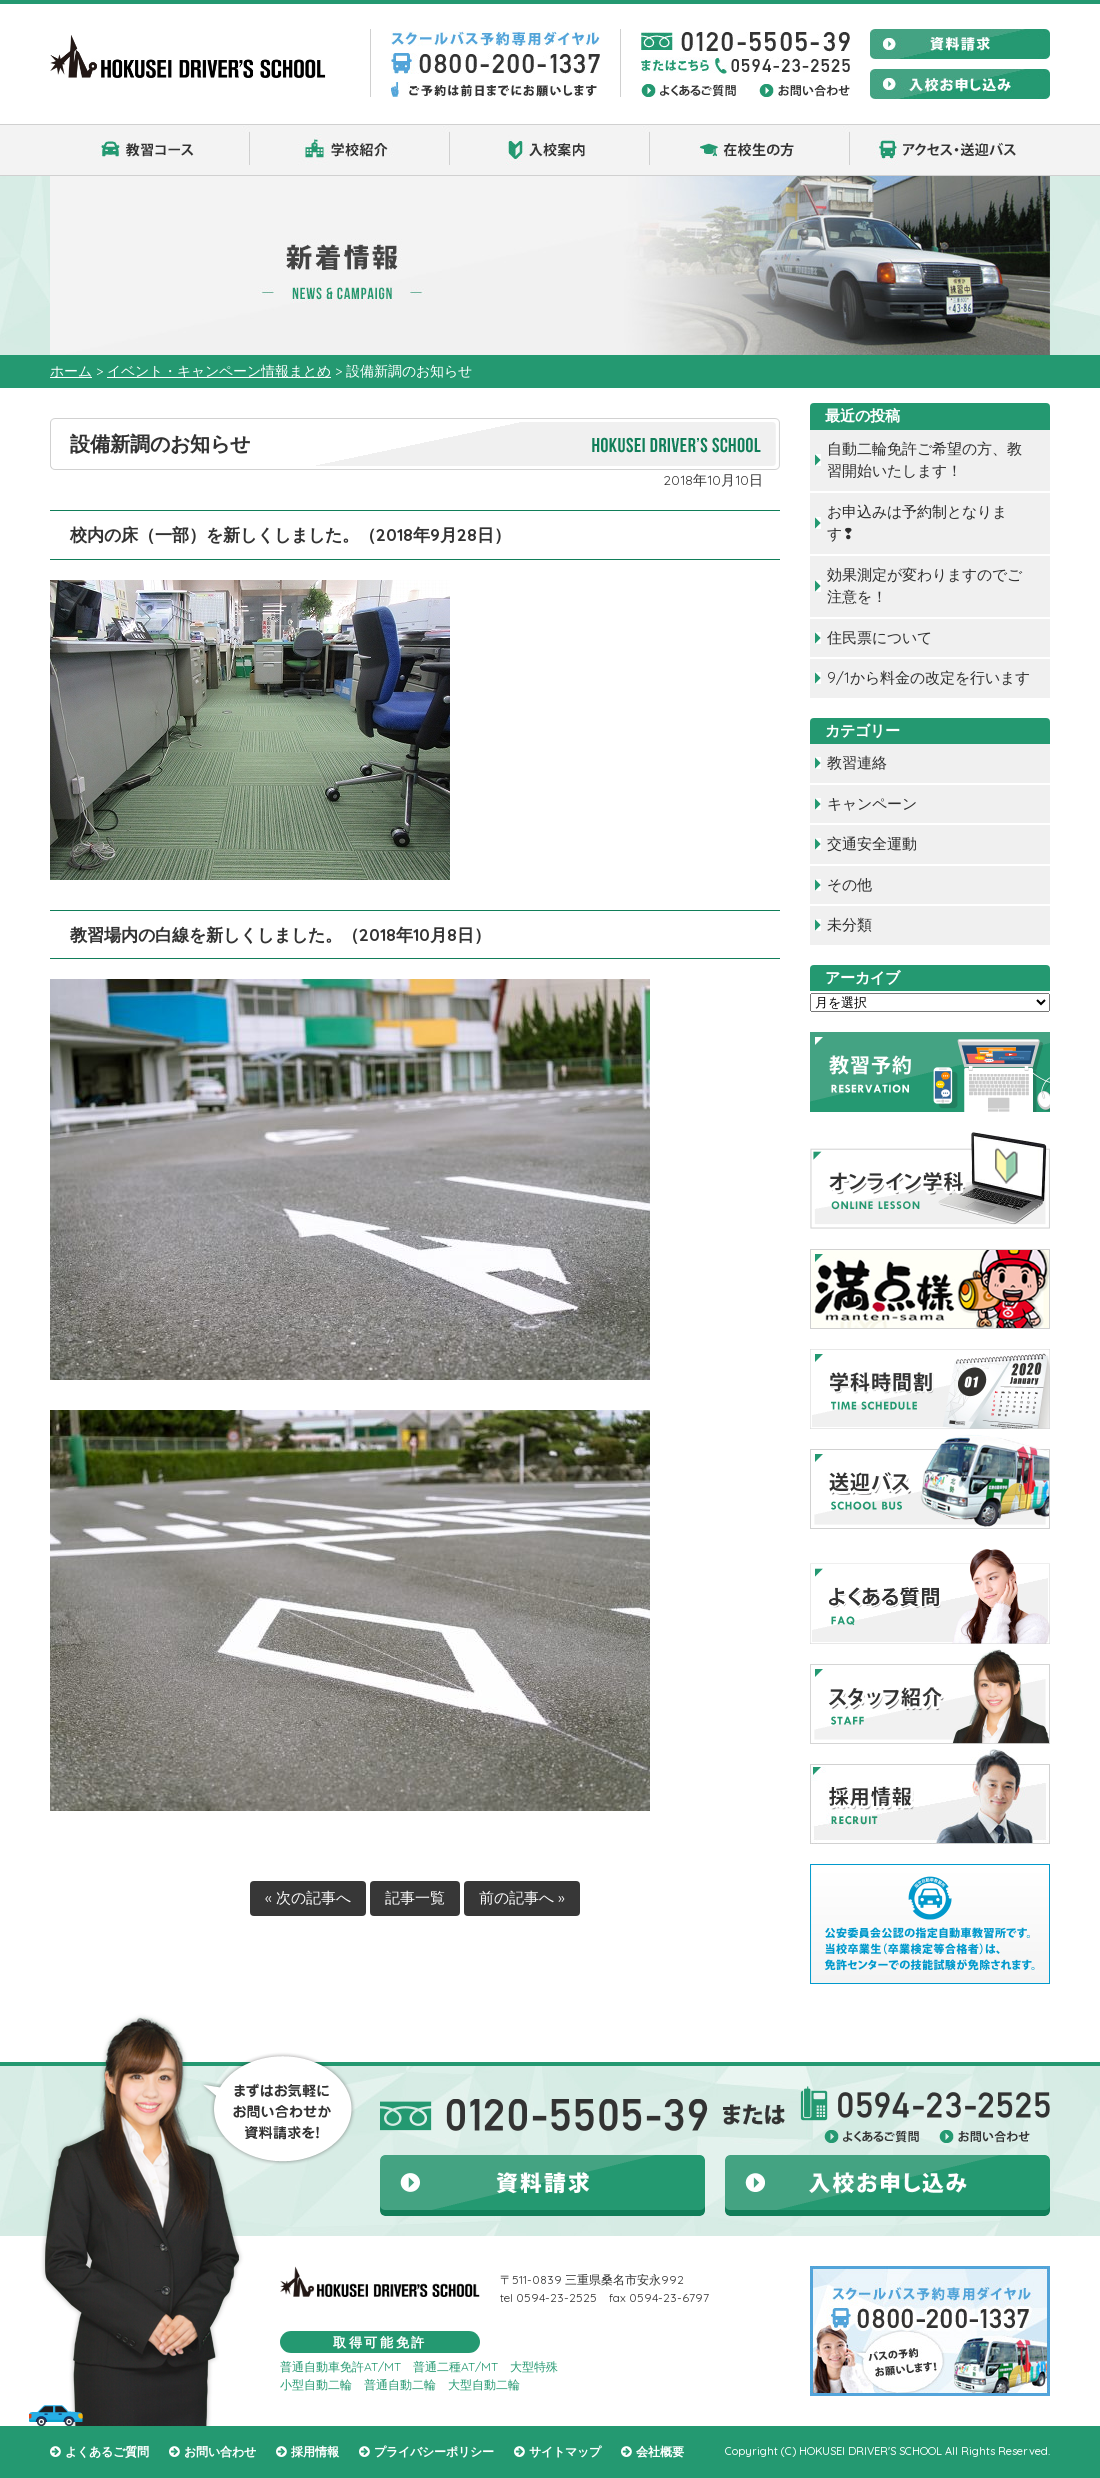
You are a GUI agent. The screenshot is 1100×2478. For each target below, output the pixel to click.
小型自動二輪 (316, 2384)
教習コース (150, 150)
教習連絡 (857, 762)
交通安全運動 (872, 843)
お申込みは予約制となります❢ (917, 523)
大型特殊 (534, 2366)
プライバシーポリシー (434, 2451)
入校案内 (550, 150)
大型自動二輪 (484, 2384)
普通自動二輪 (400, 2384)
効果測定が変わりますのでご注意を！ (924, 586)
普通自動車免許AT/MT (340, 2366)
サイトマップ (565, 2451)
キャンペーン (872, 803)
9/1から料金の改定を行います (928, 677)
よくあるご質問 (107, 2451)
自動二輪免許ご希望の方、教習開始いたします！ (924, 460)
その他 (849, 884)
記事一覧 (415, 1897)
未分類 (849, 924)
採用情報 (315, 2451)
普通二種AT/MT (455, 2366)
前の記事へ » (522, 1897)
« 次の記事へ (308, 1897)
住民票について (879, 637)
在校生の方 (750, 150)
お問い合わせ (220, 2451)
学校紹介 (350, 150)
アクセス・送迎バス (950, 150)
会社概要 (660, 2451)
